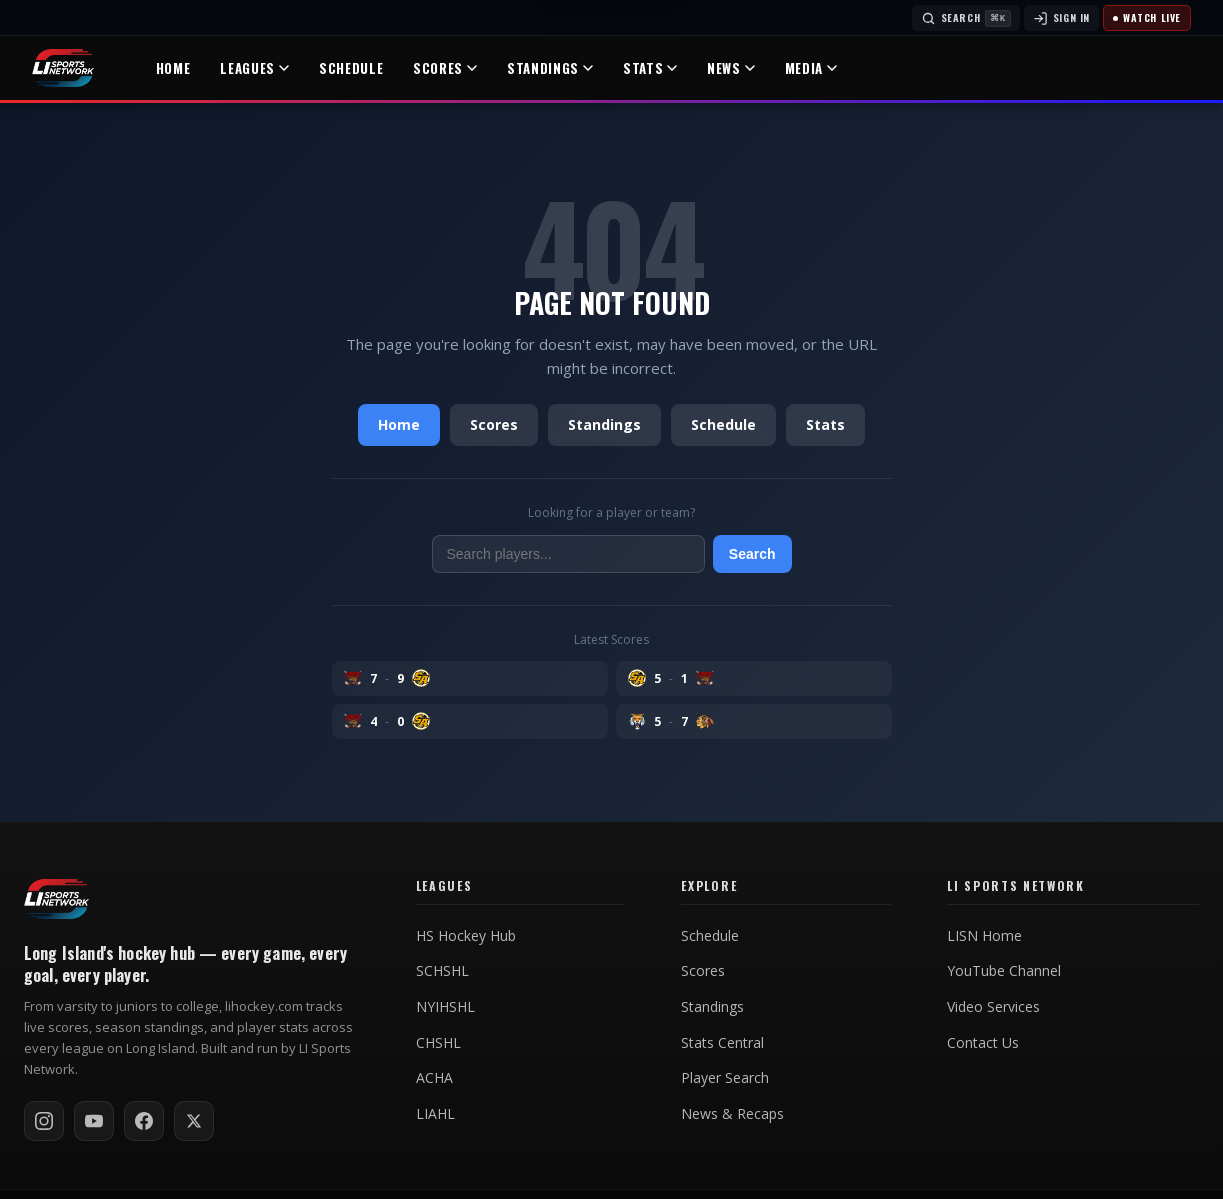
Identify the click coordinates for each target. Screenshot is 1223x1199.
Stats (650, 68)
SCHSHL (442, 971)
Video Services (993, 1007)
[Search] (966, 18)
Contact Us (983, 1043)
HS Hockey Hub (466, 936)
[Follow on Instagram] (44, 1121)
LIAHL (435, 1114)
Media (811, 68)
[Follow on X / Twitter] (194, 1121)
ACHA (434, 1078)
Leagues (254, 68)
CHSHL (438, 1043)
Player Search (725, 1078)
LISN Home (984, 936)
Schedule (351, 68)
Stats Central (722, 1043)
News (731, 68)
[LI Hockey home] (56, 899)
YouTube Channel (1004, 971)
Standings (550, 68)
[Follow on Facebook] (144, 1121)
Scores (445, 68)
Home (173, 68)
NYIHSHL (445, 1007)
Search (752, 554)
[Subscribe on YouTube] (94, 1121)
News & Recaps (732, 1114)
